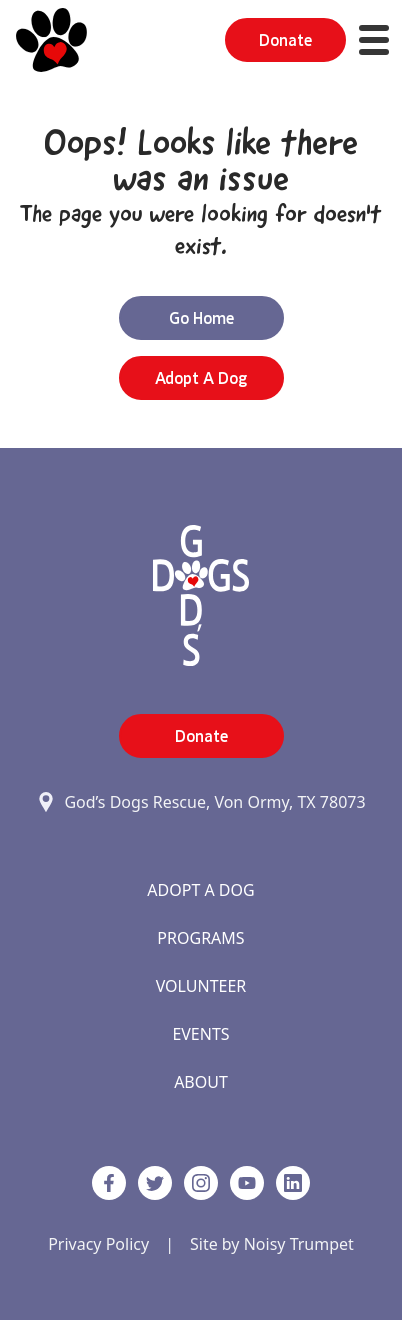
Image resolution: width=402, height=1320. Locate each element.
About (201, 1082)
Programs (200, 938)
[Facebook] (109, 1183)
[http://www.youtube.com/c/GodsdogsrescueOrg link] (247, 1183)
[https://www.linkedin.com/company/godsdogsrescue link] (293, 1183)
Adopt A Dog (200, 890)
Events (200, 1034)
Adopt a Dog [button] (201, 378)
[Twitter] (155, 1183)
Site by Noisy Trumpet (272, 1244)
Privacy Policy (98, 1244)
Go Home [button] (201, 318)
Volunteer (201, 986)
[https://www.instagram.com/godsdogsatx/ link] (201, 1183)
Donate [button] (285, 40)
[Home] (51, 40)
